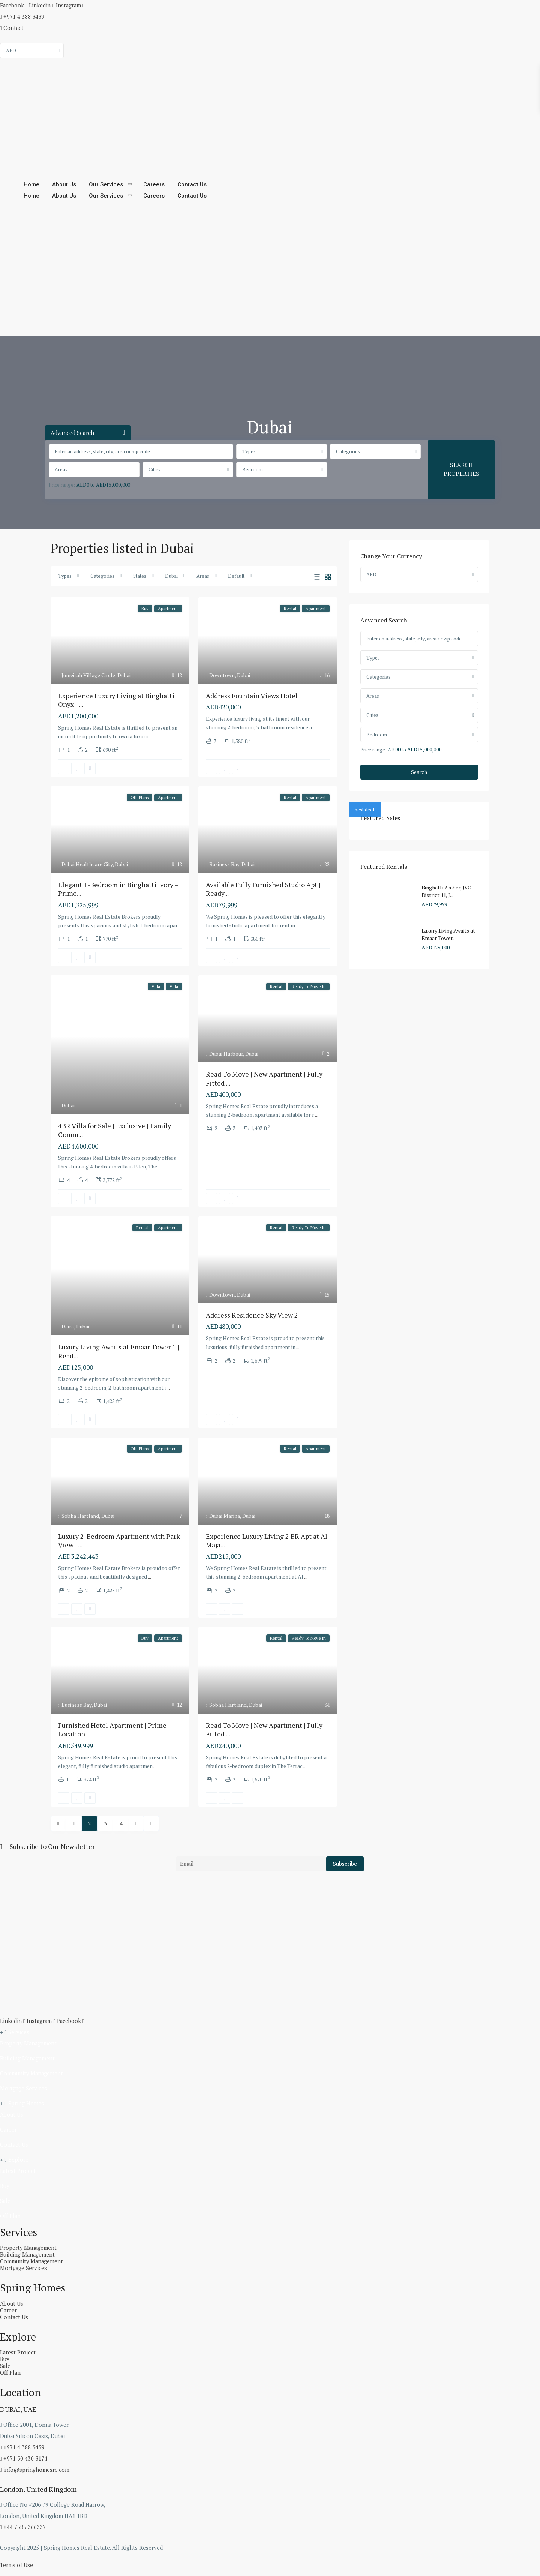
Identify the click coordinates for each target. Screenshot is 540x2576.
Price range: (62, 484)
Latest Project (17, 2169)
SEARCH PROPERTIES (461, 469)
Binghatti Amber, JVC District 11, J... (446, 891)
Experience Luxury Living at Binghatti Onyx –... (116, 700)
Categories (348, 451)
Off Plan (10, 2214)
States (139, 576)
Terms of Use (15, 2564)
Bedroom (252, 469)
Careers (153, 184)
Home (31, 184)
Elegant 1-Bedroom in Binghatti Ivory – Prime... (118, 889)
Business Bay (224, 864)
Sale (5, 2199)
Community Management (29, 2072)
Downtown (222, 675)
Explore (16, 2158)
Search (419, 771)
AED (11, 50)
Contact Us (190, 184)
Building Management (25, 2057)
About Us (64, 184)
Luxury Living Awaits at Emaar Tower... (448, 934)
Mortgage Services (22, 2087)
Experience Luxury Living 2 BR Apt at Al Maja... (266, 1540)
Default (236, 576)
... (152, 736)
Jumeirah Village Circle (88, 675)
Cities (154, 469)
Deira (68, 1326)
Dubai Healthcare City (87, 864)
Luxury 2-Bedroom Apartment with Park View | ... (119, 1540)
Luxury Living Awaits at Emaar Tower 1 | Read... (118, 1351)
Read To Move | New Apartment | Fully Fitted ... (264, 1078)
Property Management (27, 2042)
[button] (270, 2031)
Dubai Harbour (226, 1053)
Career (8, 2128)
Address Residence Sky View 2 (252, 1314)
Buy (4, 2184)
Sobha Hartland (80, 1515)
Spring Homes (24, 2102)
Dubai (171, 576)
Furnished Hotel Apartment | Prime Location (112, 1729)
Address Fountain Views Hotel (252, 695)
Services (17, 2031)
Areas (61, 469)
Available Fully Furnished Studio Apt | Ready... (263, 889)
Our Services (105, 184)
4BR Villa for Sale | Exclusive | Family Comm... (114, 1130)
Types (249, 451)
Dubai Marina (224, 1515)
